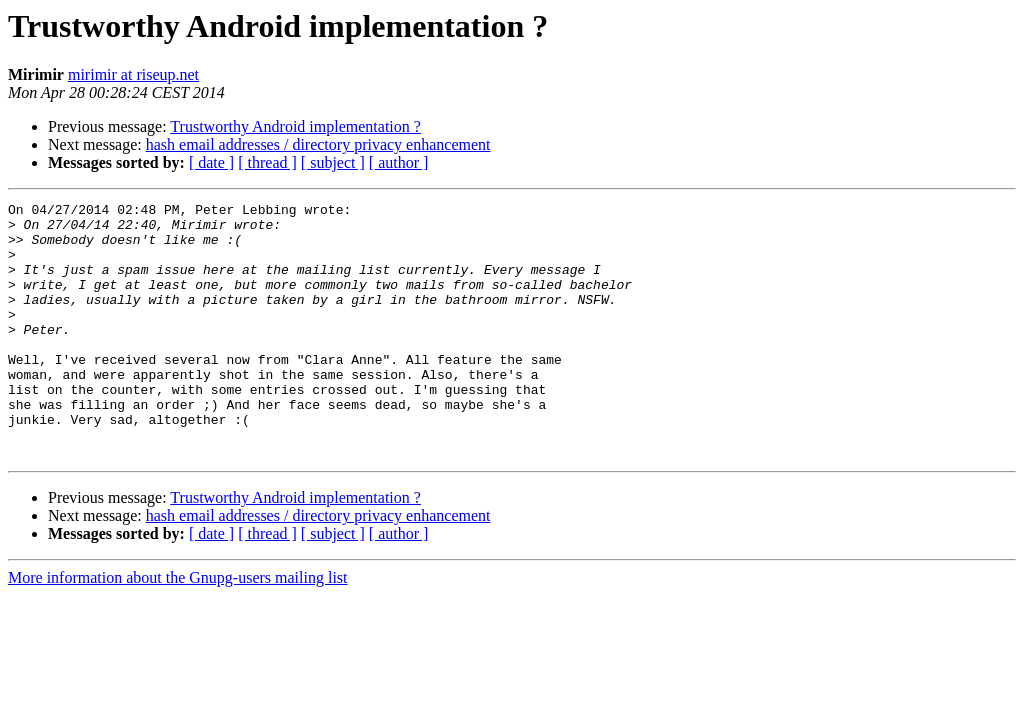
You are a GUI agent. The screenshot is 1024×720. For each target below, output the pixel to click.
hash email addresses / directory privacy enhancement (318, 144)
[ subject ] (333, 162)
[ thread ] (267, 162)
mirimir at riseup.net (133, 74)
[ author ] (399, 162)
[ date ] (211, 162)
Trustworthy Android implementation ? (295, 126)
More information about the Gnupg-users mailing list (178, 628)
